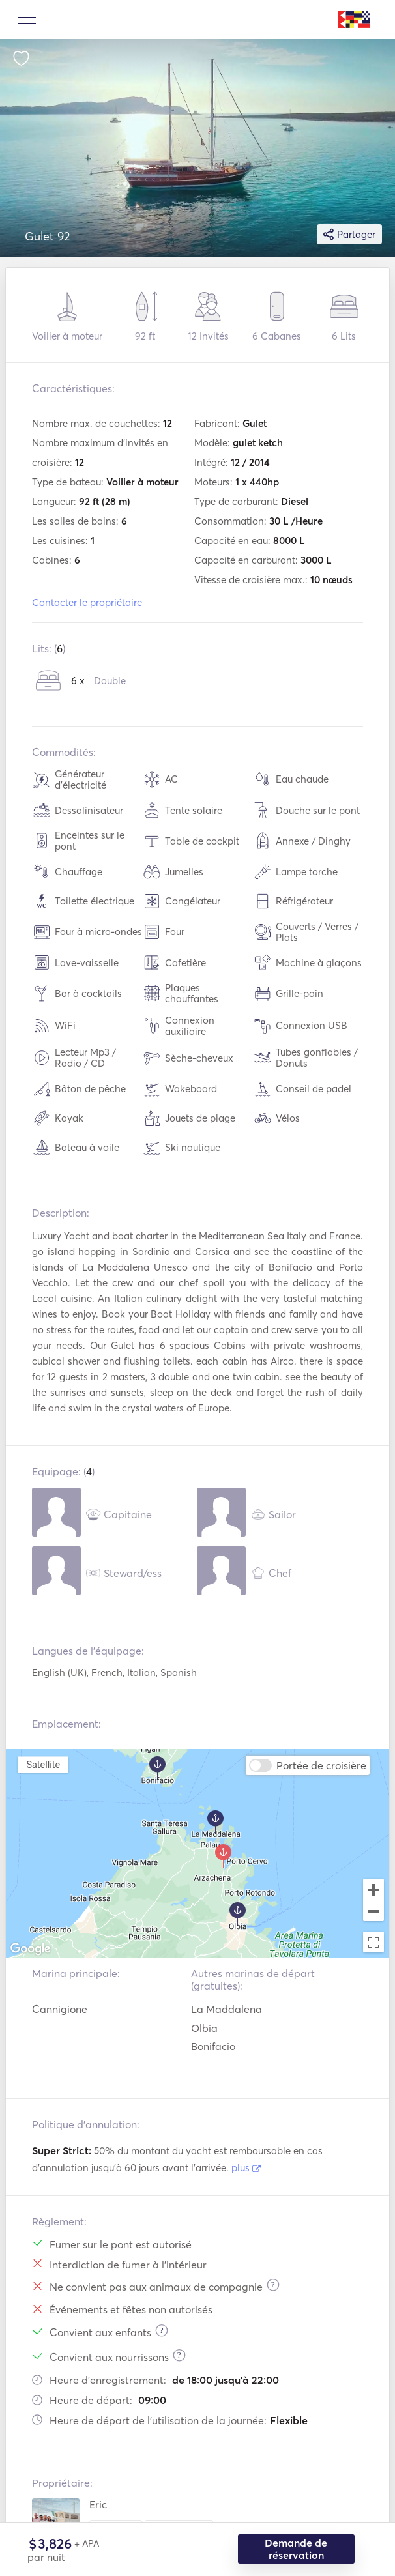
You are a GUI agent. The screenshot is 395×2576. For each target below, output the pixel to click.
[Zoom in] (373, 1889)
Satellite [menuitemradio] (43, 1764)
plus (246, 2168)
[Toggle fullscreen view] (373, 1942)
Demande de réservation (296, 2548)
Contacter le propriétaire (87, 602)
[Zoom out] (373, 1912)
